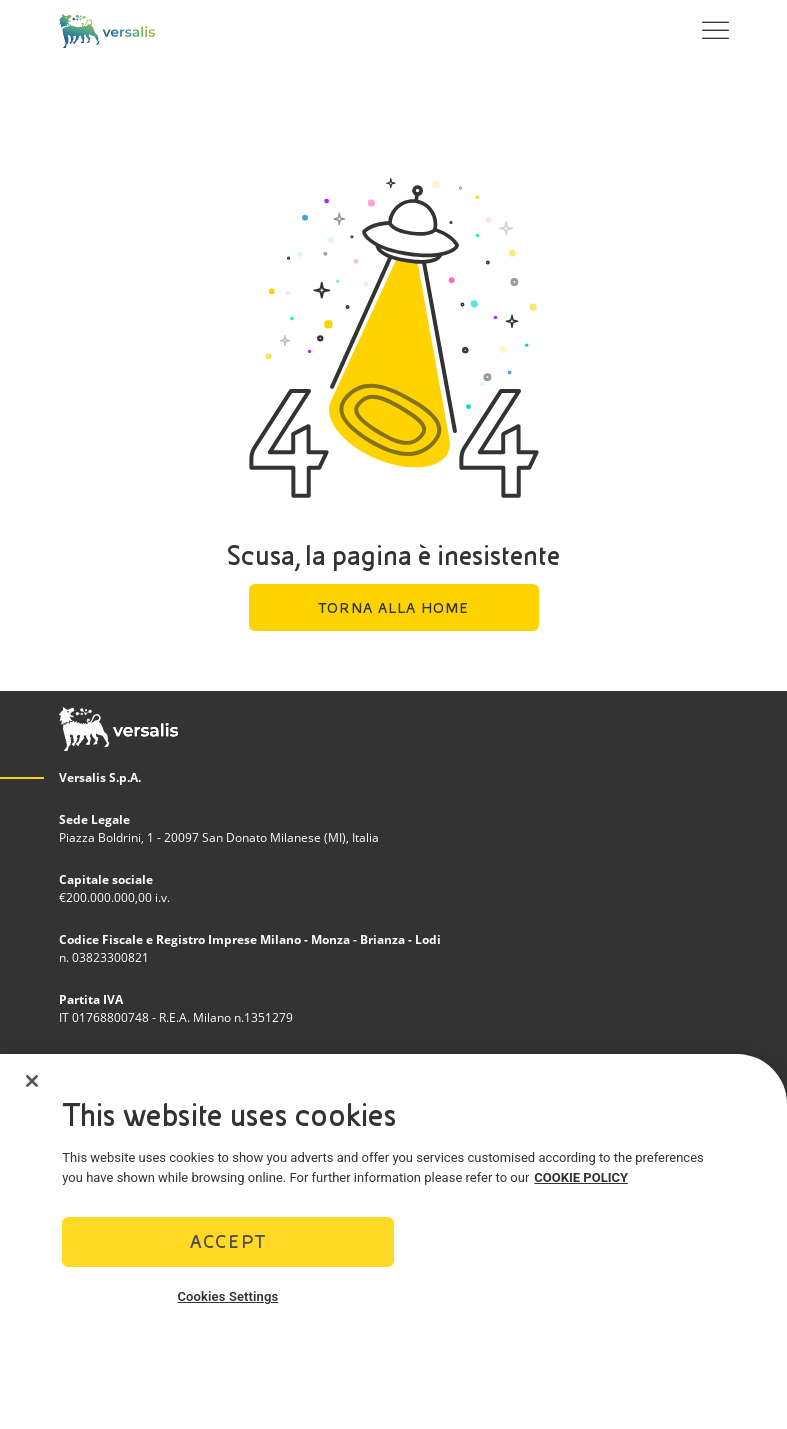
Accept (228, 1241)
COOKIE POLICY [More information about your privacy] (581, 1177)
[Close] (32, 1081)
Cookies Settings (227, 1296)
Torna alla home (393, 608)
